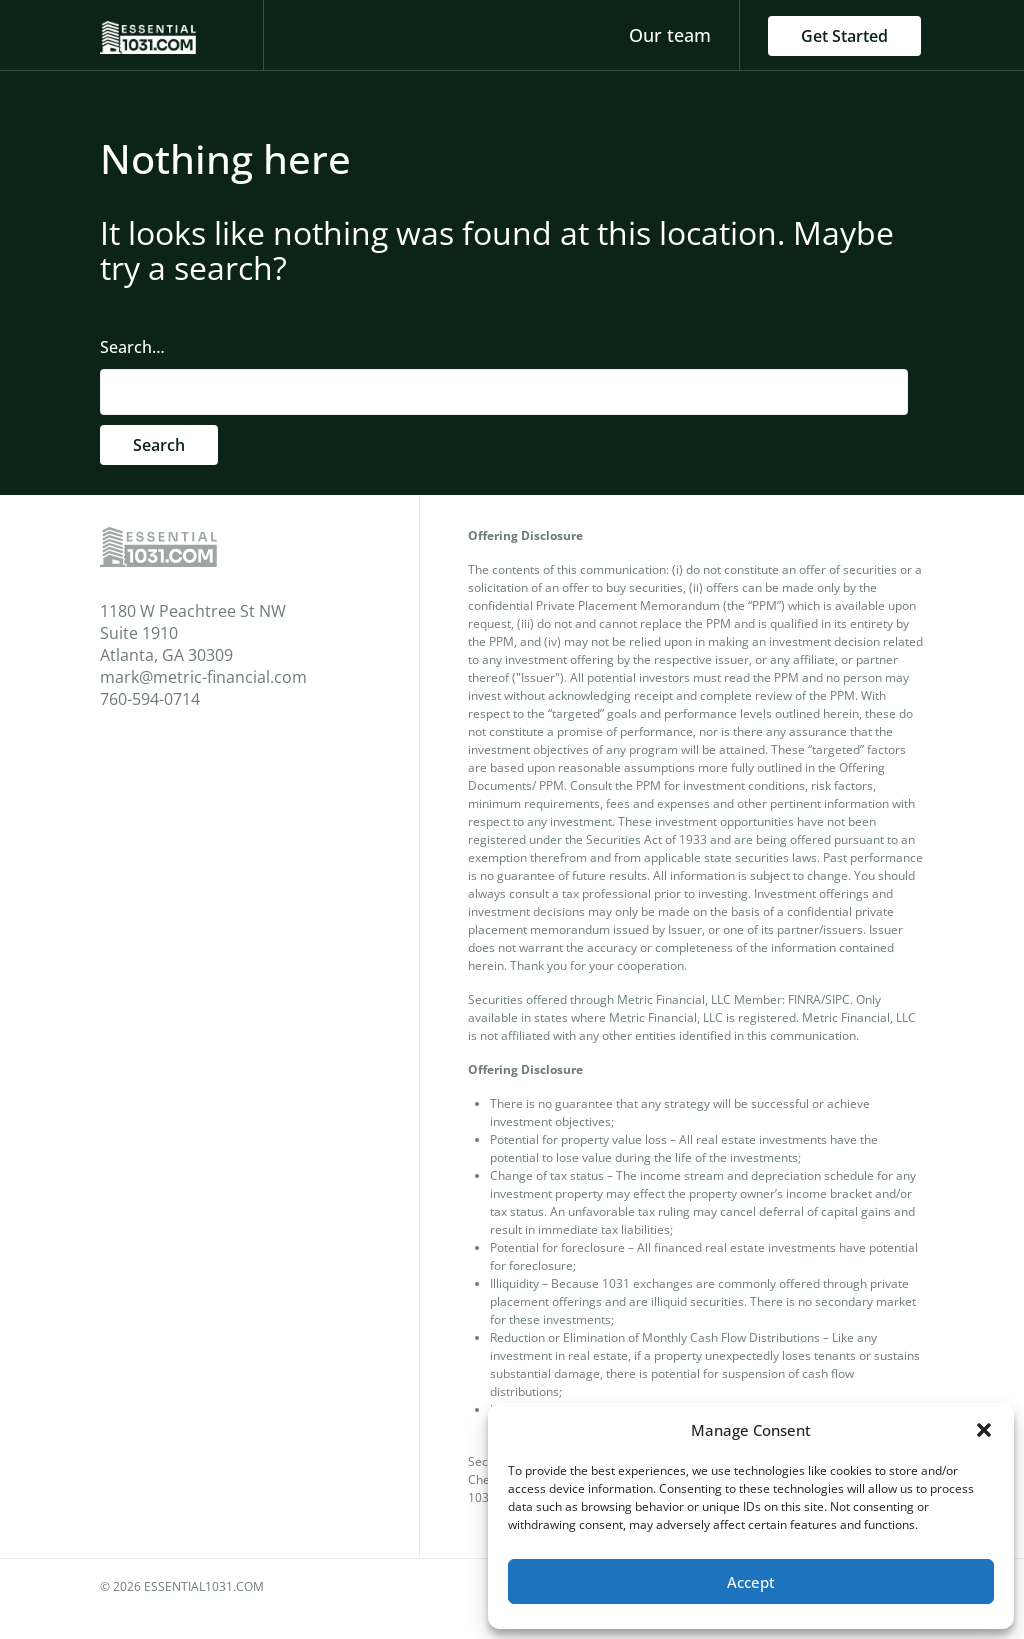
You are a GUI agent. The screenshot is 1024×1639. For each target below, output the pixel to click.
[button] (984, 1430)
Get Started (844, 36)
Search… (132, 347)
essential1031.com (204, 1586)
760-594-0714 (150, 699)
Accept (751, 1582)
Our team (670, 35)
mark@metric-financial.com (203, 677)
